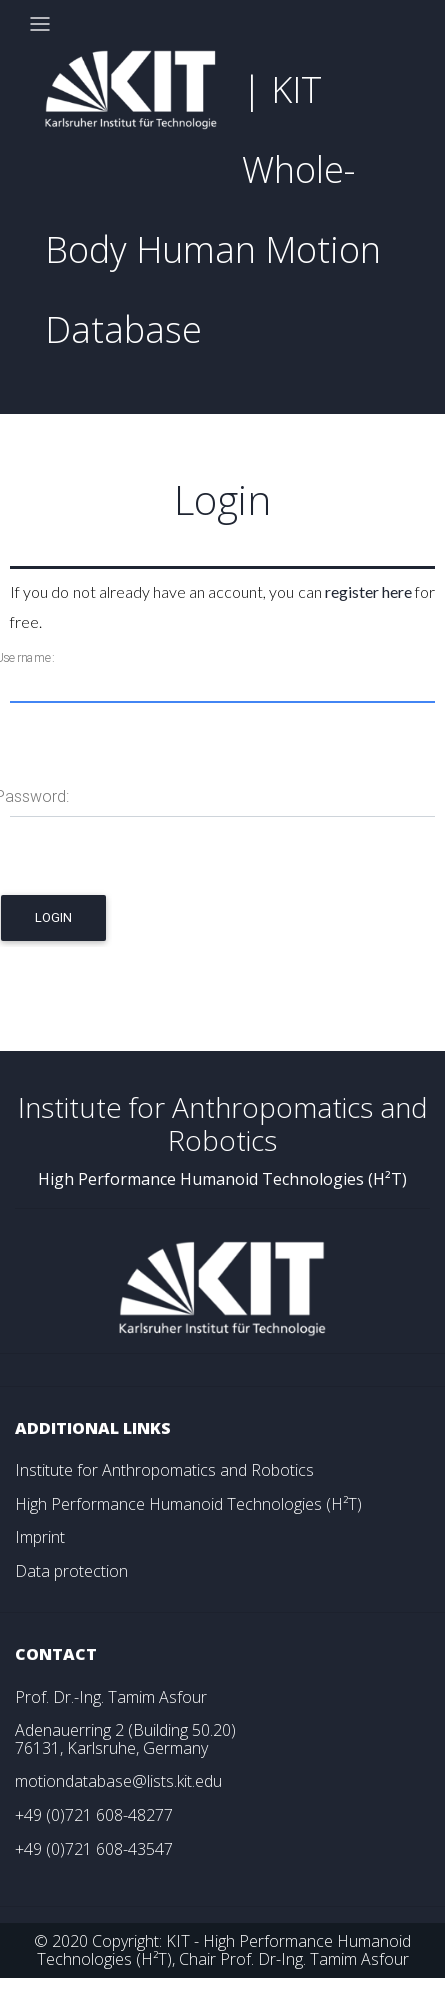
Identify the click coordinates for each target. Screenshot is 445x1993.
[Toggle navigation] (40, 24)
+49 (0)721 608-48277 (94, 1815)
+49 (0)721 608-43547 (94, 1849)
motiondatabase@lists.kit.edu (118, 1781)
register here (368, 591)
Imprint (40, 1537)
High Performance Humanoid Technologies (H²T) (188, 1504)
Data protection (71, 1571)
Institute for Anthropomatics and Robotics (164, 1470)
